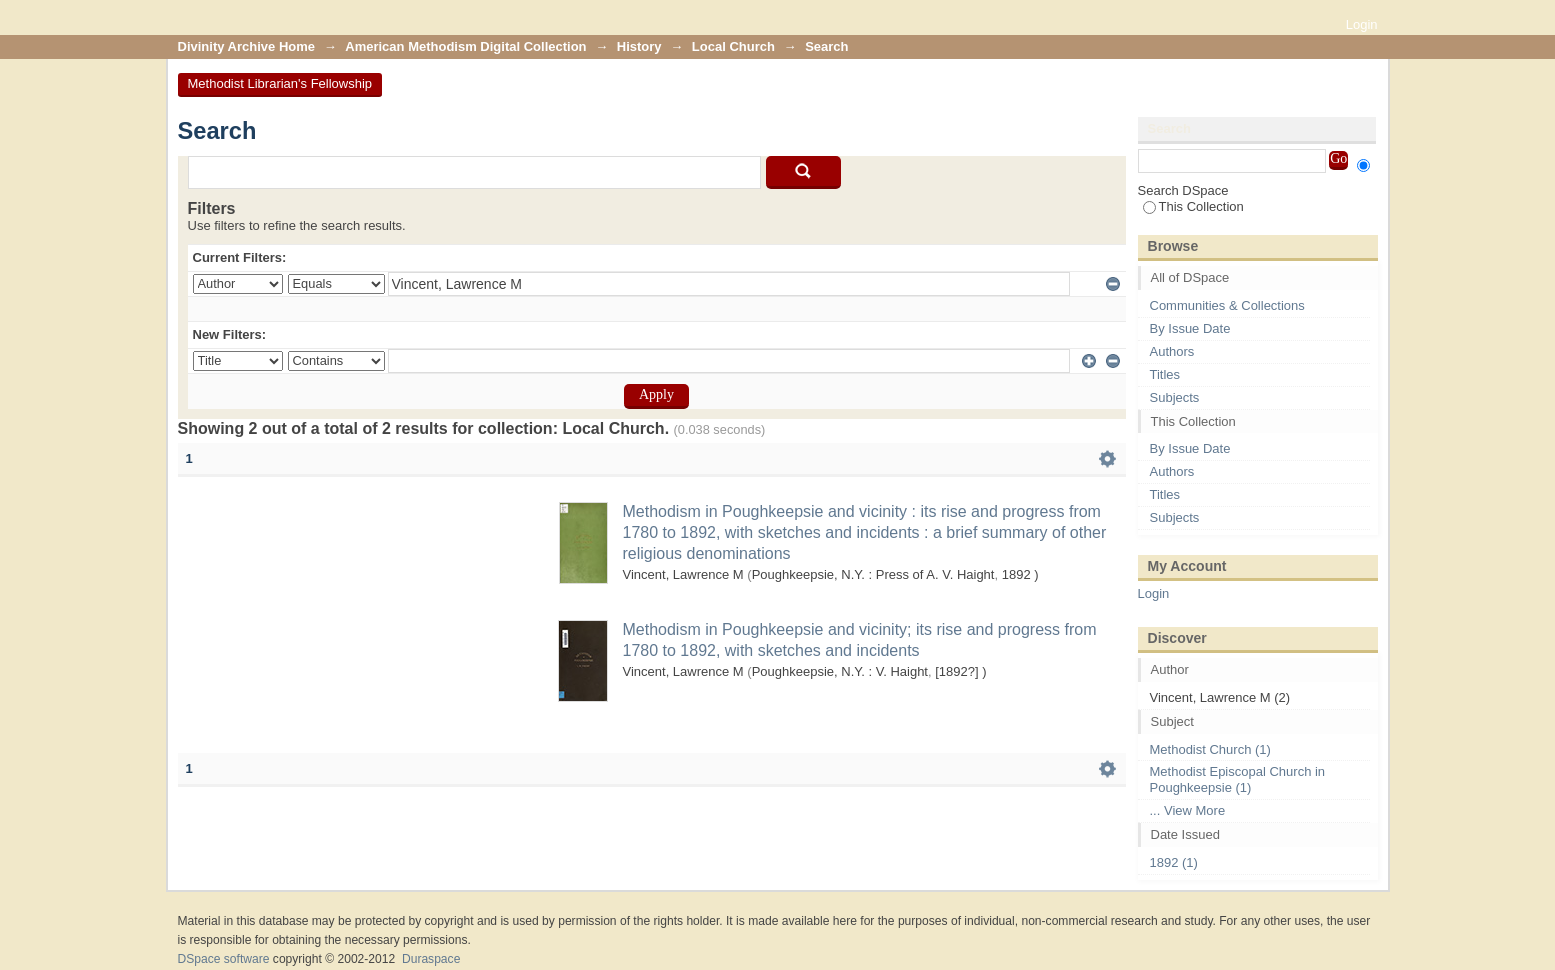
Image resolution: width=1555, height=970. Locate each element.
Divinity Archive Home (247, 46)
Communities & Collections (1227, 305)
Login (1362, 24)
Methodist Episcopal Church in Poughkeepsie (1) (1238, 779)
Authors (1172, 351)
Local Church (733, 46)
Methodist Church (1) (1210, 749)
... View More (1188, 810)
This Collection (1193, 206)
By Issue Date (1190, 328)
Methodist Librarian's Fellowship (280, 83)
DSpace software (224, 959)
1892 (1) (1174, 862)
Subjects (1175, 397)
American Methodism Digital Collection (465, 46)
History (639, 46)
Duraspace (431, 959)
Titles (1165, 374)
